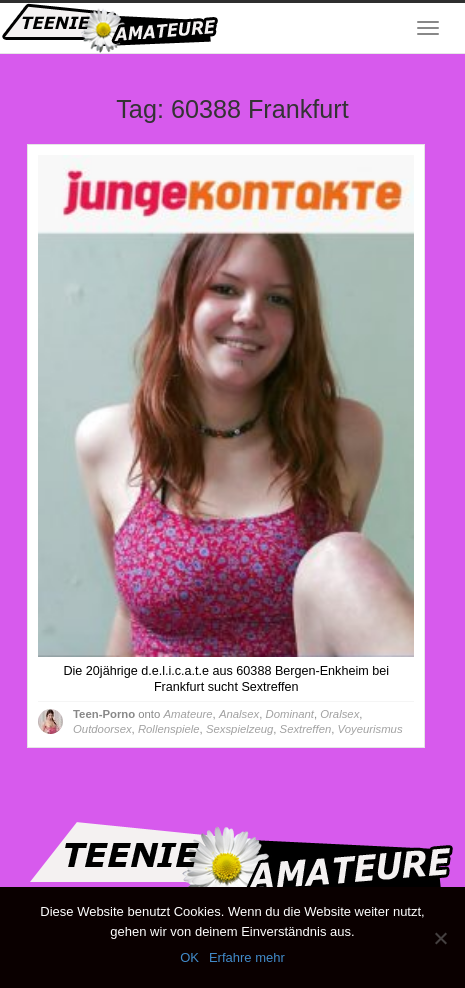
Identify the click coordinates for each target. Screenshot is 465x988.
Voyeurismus (370, 729)
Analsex (239, 714)
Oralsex (339, 714)
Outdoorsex (102, 729)
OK (189, 957)
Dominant (290, 714)
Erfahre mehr (247, 957)
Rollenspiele (169, 729)
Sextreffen (306, 729)
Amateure (187, 714)
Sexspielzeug (239, 729)
